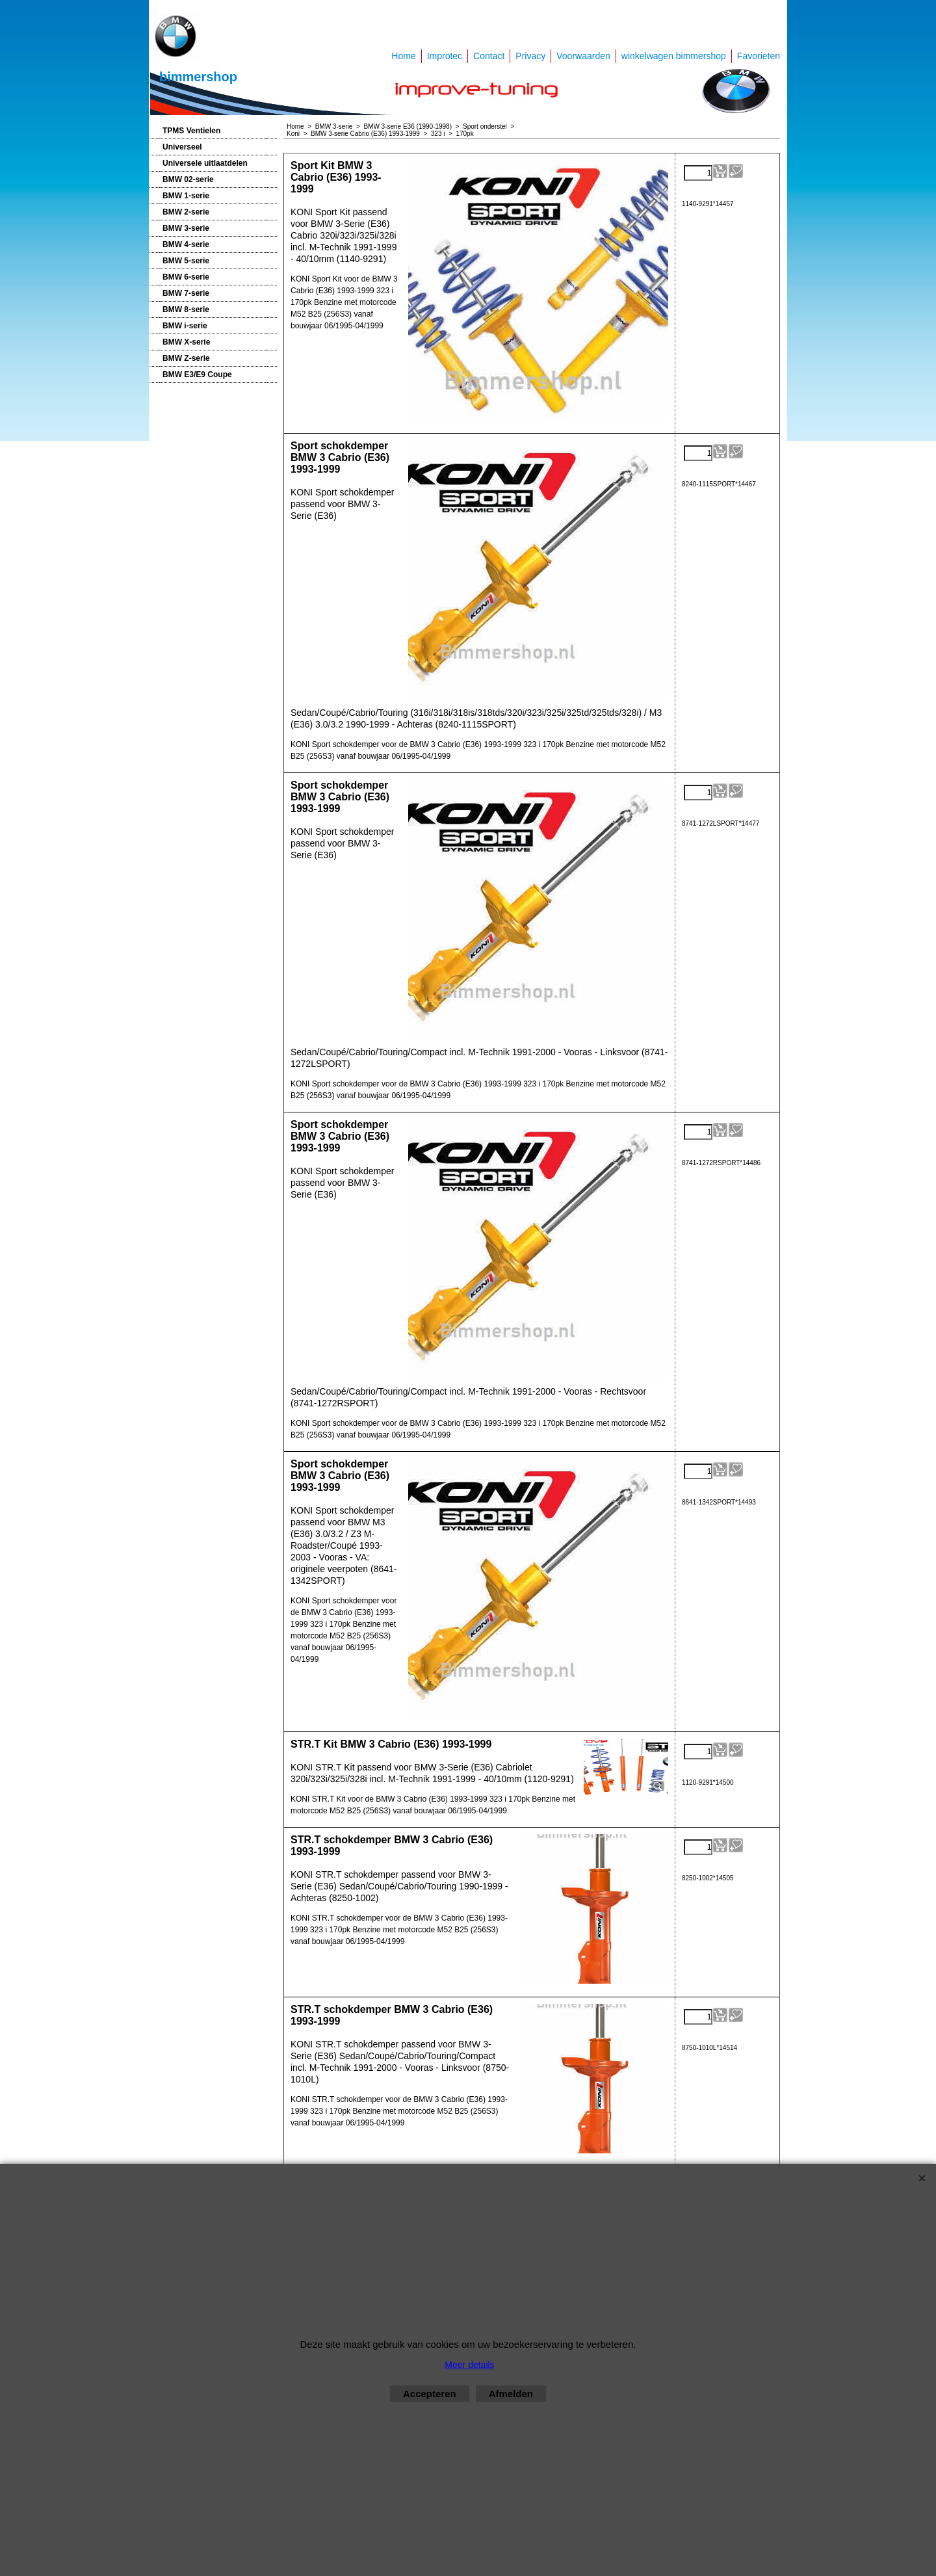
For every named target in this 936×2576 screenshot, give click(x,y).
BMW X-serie (186, 342)
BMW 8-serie (185, 309)
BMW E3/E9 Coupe (197, 374)
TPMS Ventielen (191, 130)
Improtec (444, 56)
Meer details (469, 2364)
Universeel (182, 146)
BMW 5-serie (185, 260)
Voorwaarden (583, 56)
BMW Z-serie (186, 358)
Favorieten (758, 56)
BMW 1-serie (185, 195)
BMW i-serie (184, 325)
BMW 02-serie (188, 179)
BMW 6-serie (185, 277)
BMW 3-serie (185, 228)
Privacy (530, 56)
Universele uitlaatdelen (205, 163)
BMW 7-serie (185, 293)
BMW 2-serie (185, 212)
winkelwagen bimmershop (673, 56)
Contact (488, 56)
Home (403, 56)
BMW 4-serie (185, 244)
